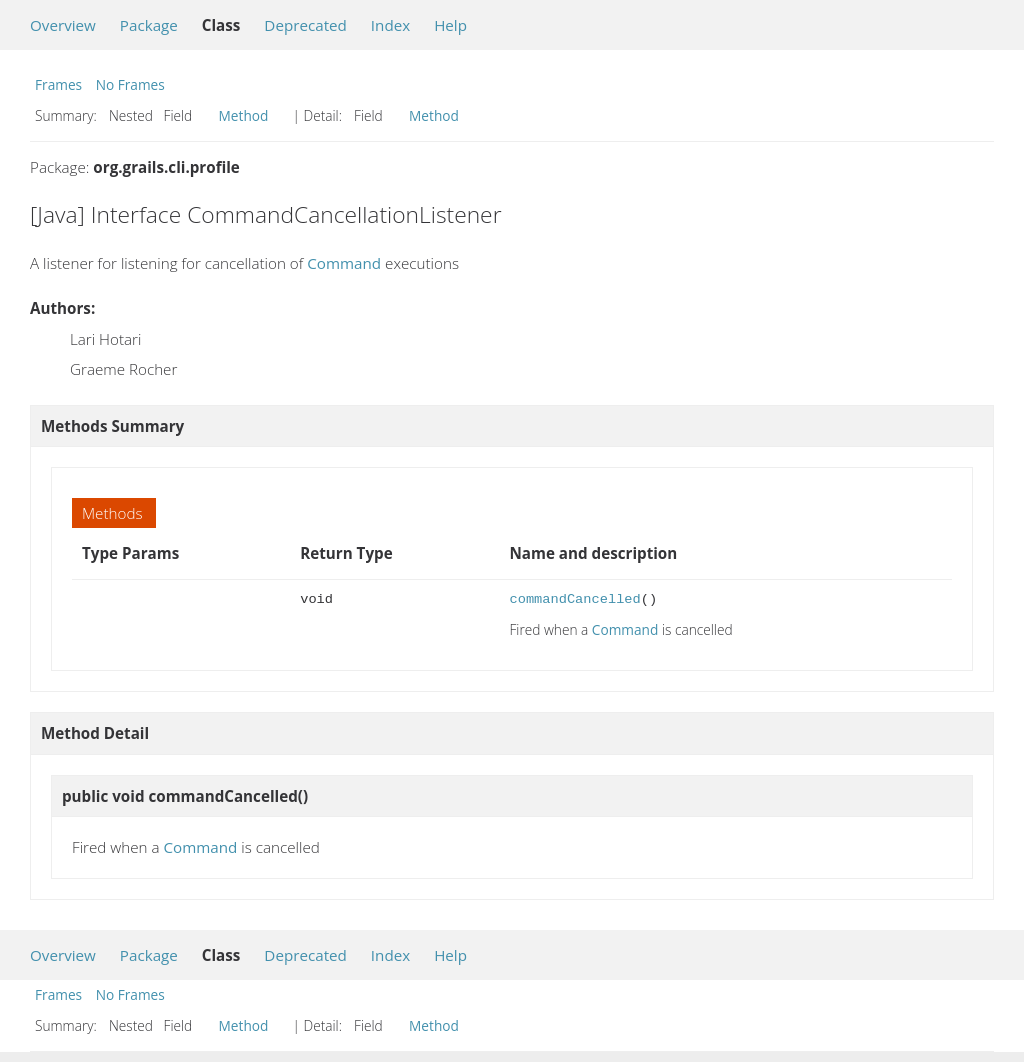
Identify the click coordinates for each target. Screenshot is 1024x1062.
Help (450, 25)
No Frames (130, 84)
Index (390, 25)
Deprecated (305, 25)
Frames (58, 84)
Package (149, 25)
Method (244, 115)
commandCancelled (574, 599)
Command (344, 263)
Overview (63, 25)
